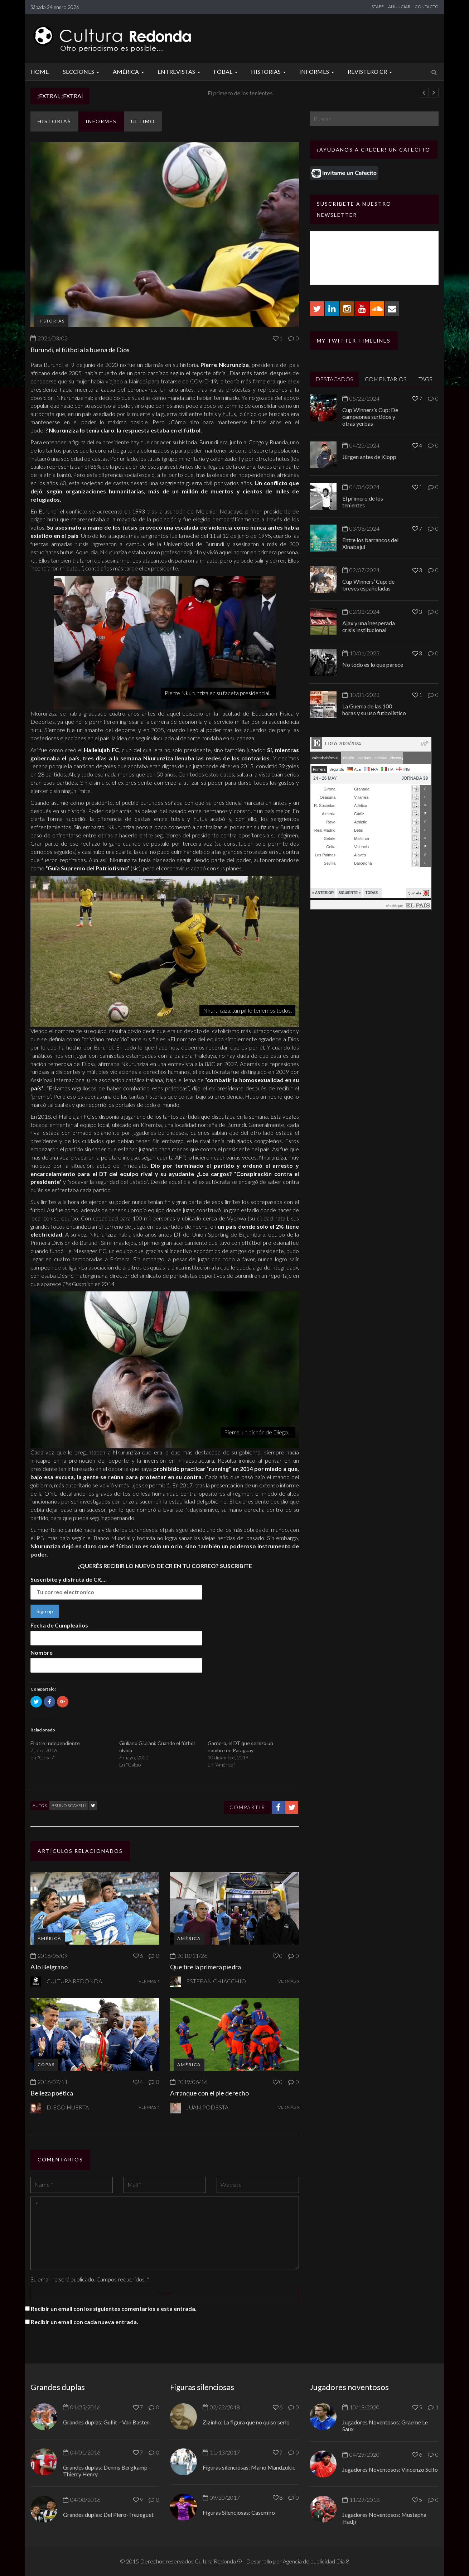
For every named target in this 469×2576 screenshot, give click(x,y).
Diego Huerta (68, 2107)
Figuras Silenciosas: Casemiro (239, 2512)
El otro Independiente (55, 1743)
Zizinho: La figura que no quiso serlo (246, 2422)
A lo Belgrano (49, 1967)
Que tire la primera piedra (205, 1967)
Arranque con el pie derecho (209, 2093)
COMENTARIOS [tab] (386, 379)
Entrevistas (180, 71)
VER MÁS (149, 1981)
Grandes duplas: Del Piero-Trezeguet (108, 2514)
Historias (269, 71)
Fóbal (227, 71)
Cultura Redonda (74, 1981)
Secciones (82, 71)
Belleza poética (51, 2093)
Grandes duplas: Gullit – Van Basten (106, 2422)
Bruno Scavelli (69, 1805)
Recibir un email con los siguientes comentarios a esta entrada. (114, 2308)
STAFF (378, 6)
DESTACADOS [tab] (334, 379)
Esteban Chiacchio (216, 1981)
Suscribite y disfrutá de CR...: (68, 1579)
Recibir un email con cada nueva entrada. (84, 2321)
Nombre (41, 1652)
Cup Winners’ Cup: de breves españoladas (368, 585)
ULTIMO (143, 121)
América (129, 71)
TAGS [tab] (425, 379)
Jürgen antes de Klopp (127, 93)
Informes (317, 71)
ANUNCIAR (399, 6)
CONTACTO (427, 6)
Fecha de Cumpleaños (59, 1625)
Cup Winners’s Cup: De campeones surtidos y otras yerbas (370, 416)
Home (39, 71)
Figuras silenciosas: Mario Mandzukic (249, 2467)
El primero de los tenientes (362, 501)
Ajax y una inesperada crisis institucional (368, 626)
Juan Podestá (207, 2107)
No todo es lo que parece (372, 664)
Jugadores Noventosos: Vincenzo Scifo (390, 2469)
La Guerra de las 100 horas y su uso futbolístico (374, 709)
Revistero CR (371, 71)
